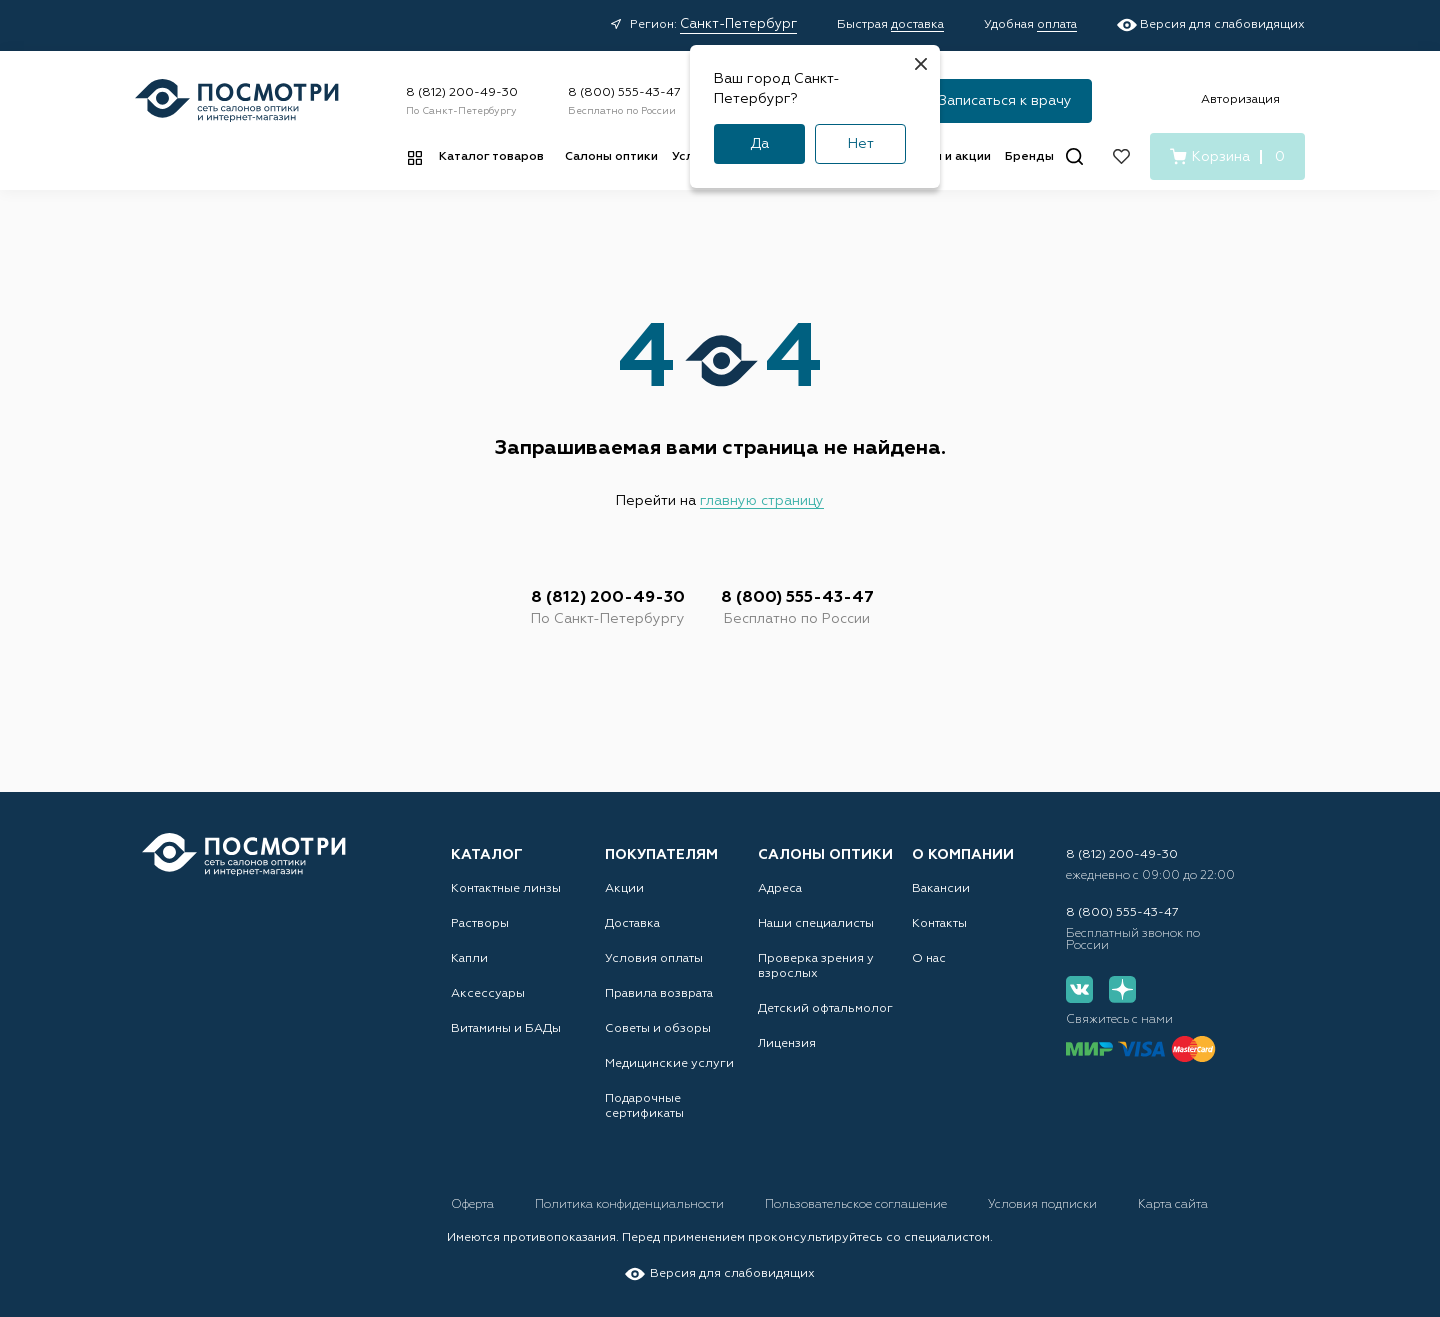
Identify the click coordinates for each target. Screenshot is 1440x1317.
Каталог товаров (491, 157)
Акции (624, 889)
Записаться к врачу (1005, 101)
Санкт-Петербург (738, 24)
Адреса (780, 889)
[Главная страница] (237, 100)
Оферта (474, 1205)
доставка (917, 25)
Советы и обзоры (658, 1029)
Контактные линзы (506, 889)
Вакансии (941, 889)
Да (759, 144)
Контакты (939, 924)
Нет (861, 144)
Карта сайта (1173, 1205)
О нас (929, 959)
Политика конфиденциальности (631, 1205)
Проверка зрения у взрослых (816, 966)
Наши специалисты (816, 924)
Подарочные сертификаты (644, 1106)
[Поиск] (1074, 156)
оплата (1057, 25)
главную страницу (762, 501)
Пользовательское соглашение (857, 1205)
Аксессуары (488, 994)
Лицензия (787, 1044)
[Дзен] (1122, 989)
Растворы (480, 924)
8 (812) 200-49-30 (462, 93)
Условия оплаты (654, 959)
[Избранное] (1121, 156)
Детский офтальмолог (825, 1009)
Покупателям (661, 855)
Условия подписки (1044, 1205)
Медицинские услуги (669, 1064)
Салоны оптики (611, 157)
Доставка (632, 924)
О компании (963, 855)
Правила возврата (659, 994)
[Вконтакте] (1079, 989)
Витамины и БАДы (506, 1029)
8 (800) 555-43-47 (624, 93)
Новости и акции (940, 157)
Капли (469, 959)
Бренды (1029, 157)
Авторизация (1240, 100)
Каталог (487, 855)
